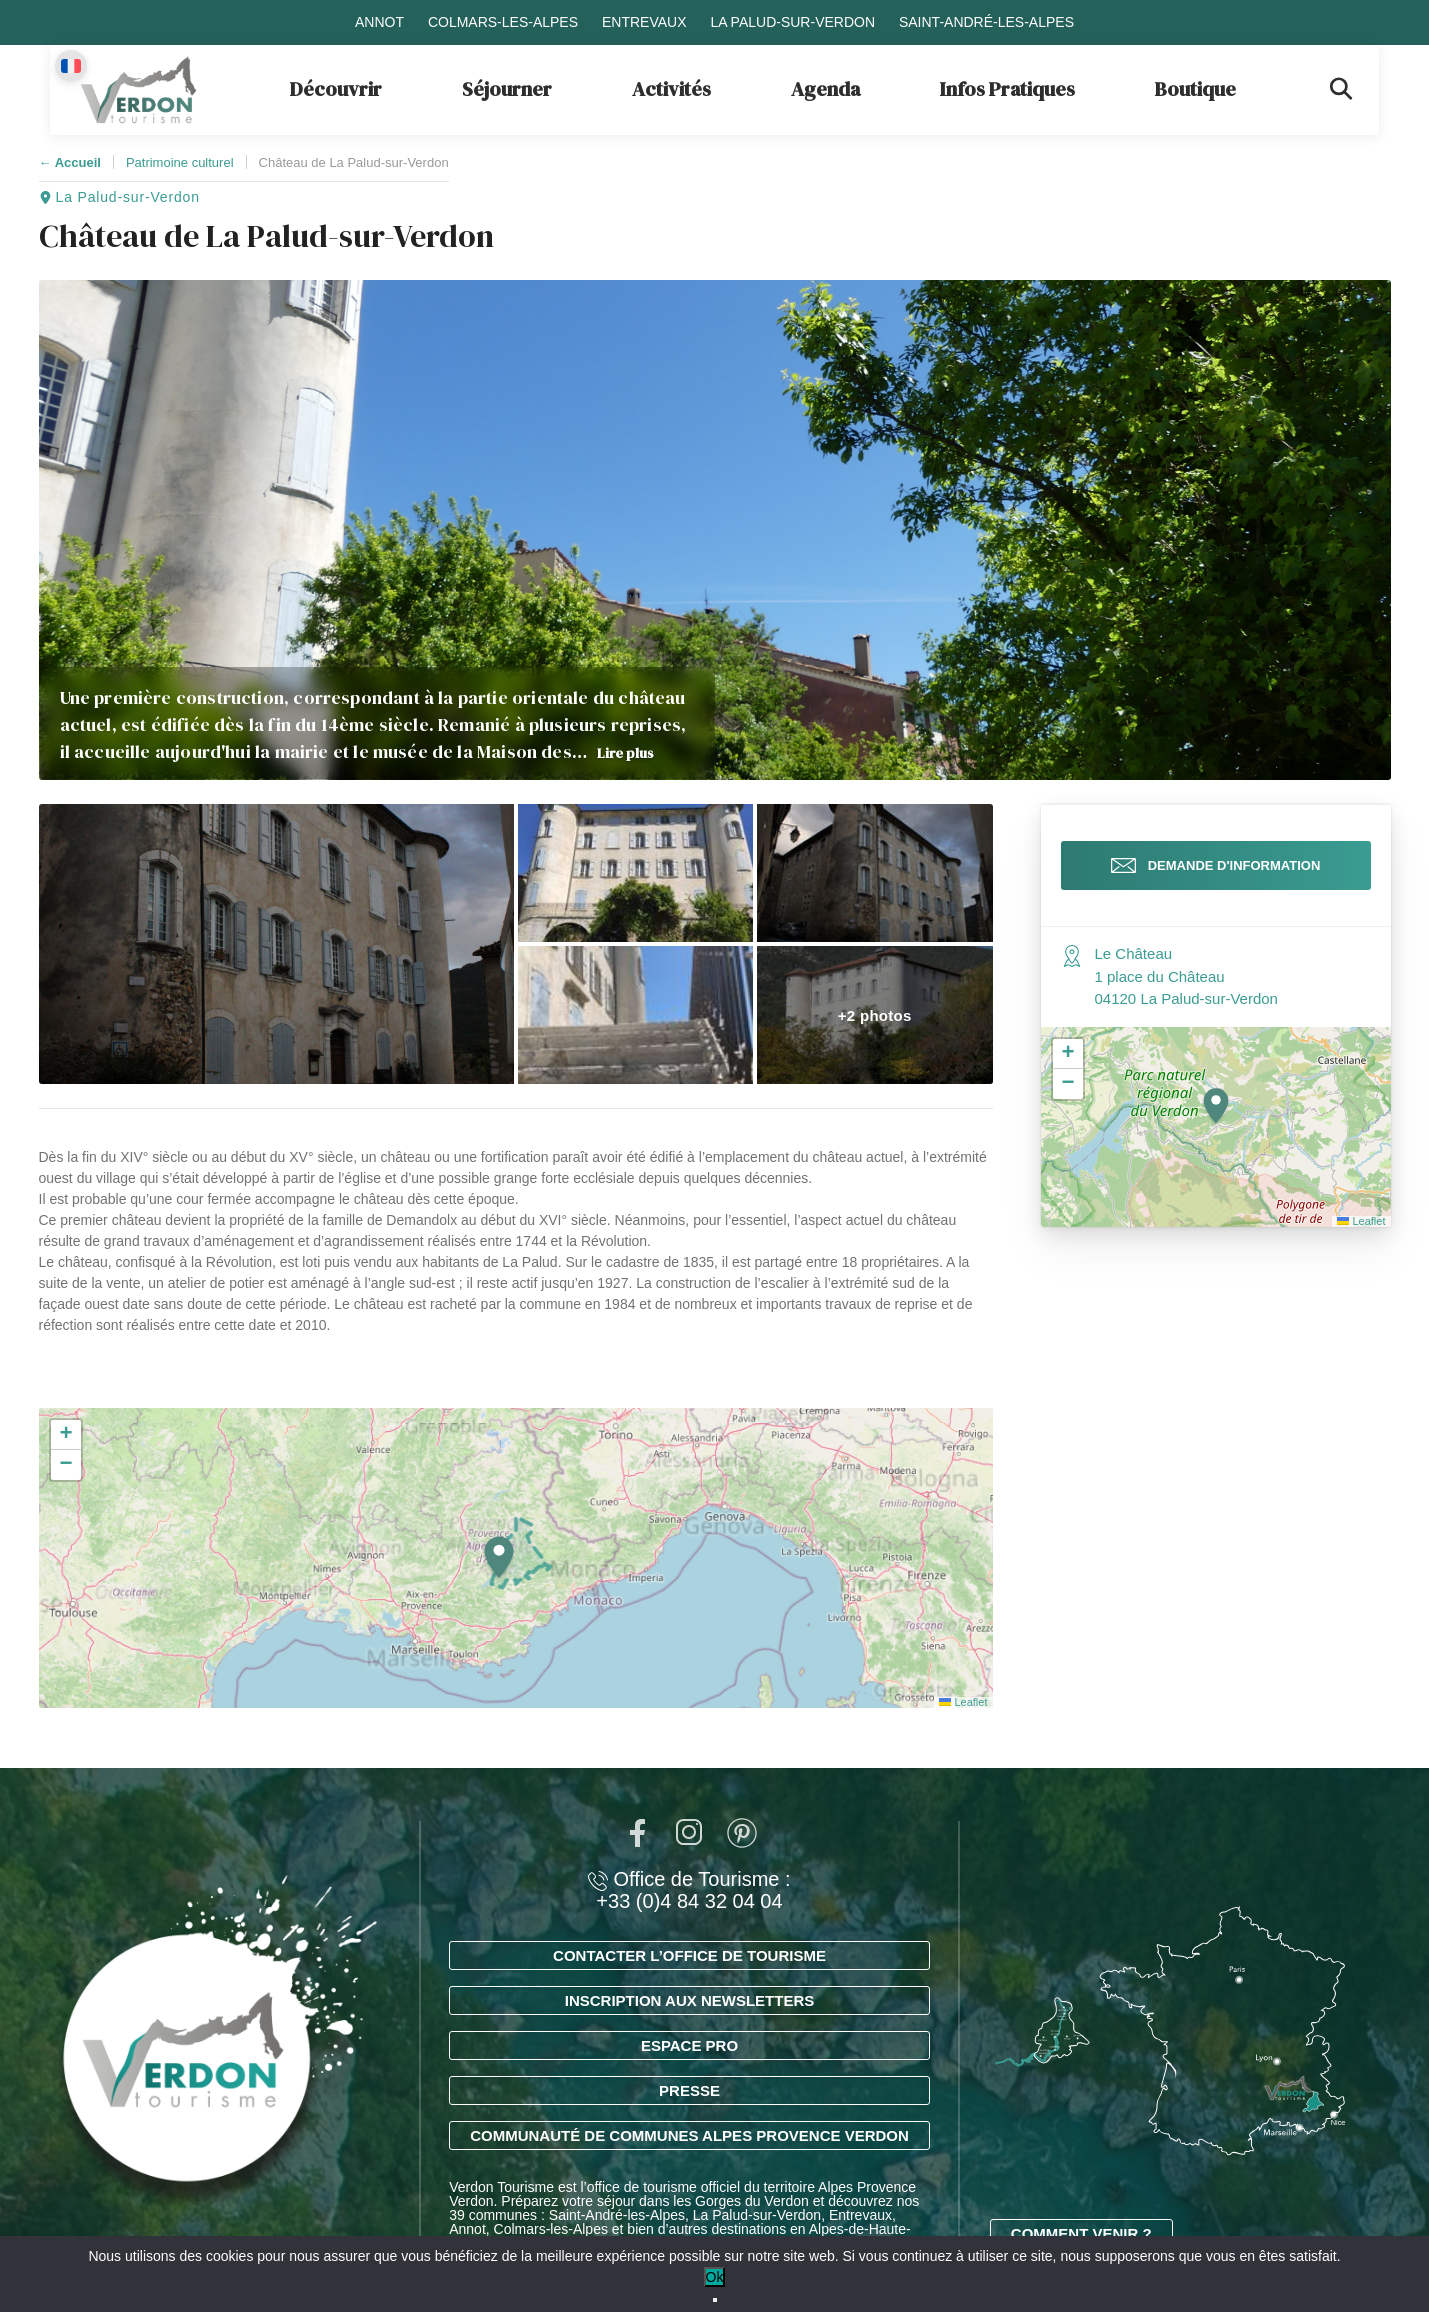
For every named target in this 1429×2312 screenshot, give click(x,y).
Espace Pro (689, 2045)
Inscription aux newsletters (689, 2000)
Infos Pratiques (1007, 89)
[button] (276, 944)
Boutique (1195, 89)
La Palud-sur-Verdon (792, 22)
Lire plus (625, 753)
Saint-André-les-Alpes (986, 22)
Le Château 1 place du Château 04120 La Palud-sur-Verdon (1186, 982)
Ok (715, 2277)
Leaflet (963, 1702)
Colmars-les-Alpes (503, 22)
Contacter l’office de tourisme (689, 1955)
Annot (379, 22)
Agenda (825, 89)
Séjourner (507, 89)
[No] (715, 2300)
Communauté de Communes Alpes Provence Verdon (689, 2135)
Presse (689, 2090)
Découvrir (336, 89)
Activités (671, 89)
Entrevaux (644, 22)
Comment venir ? (1081, 2233)
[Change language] (71, 66)
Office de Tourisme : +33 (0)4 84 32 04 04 (689, 1890)
